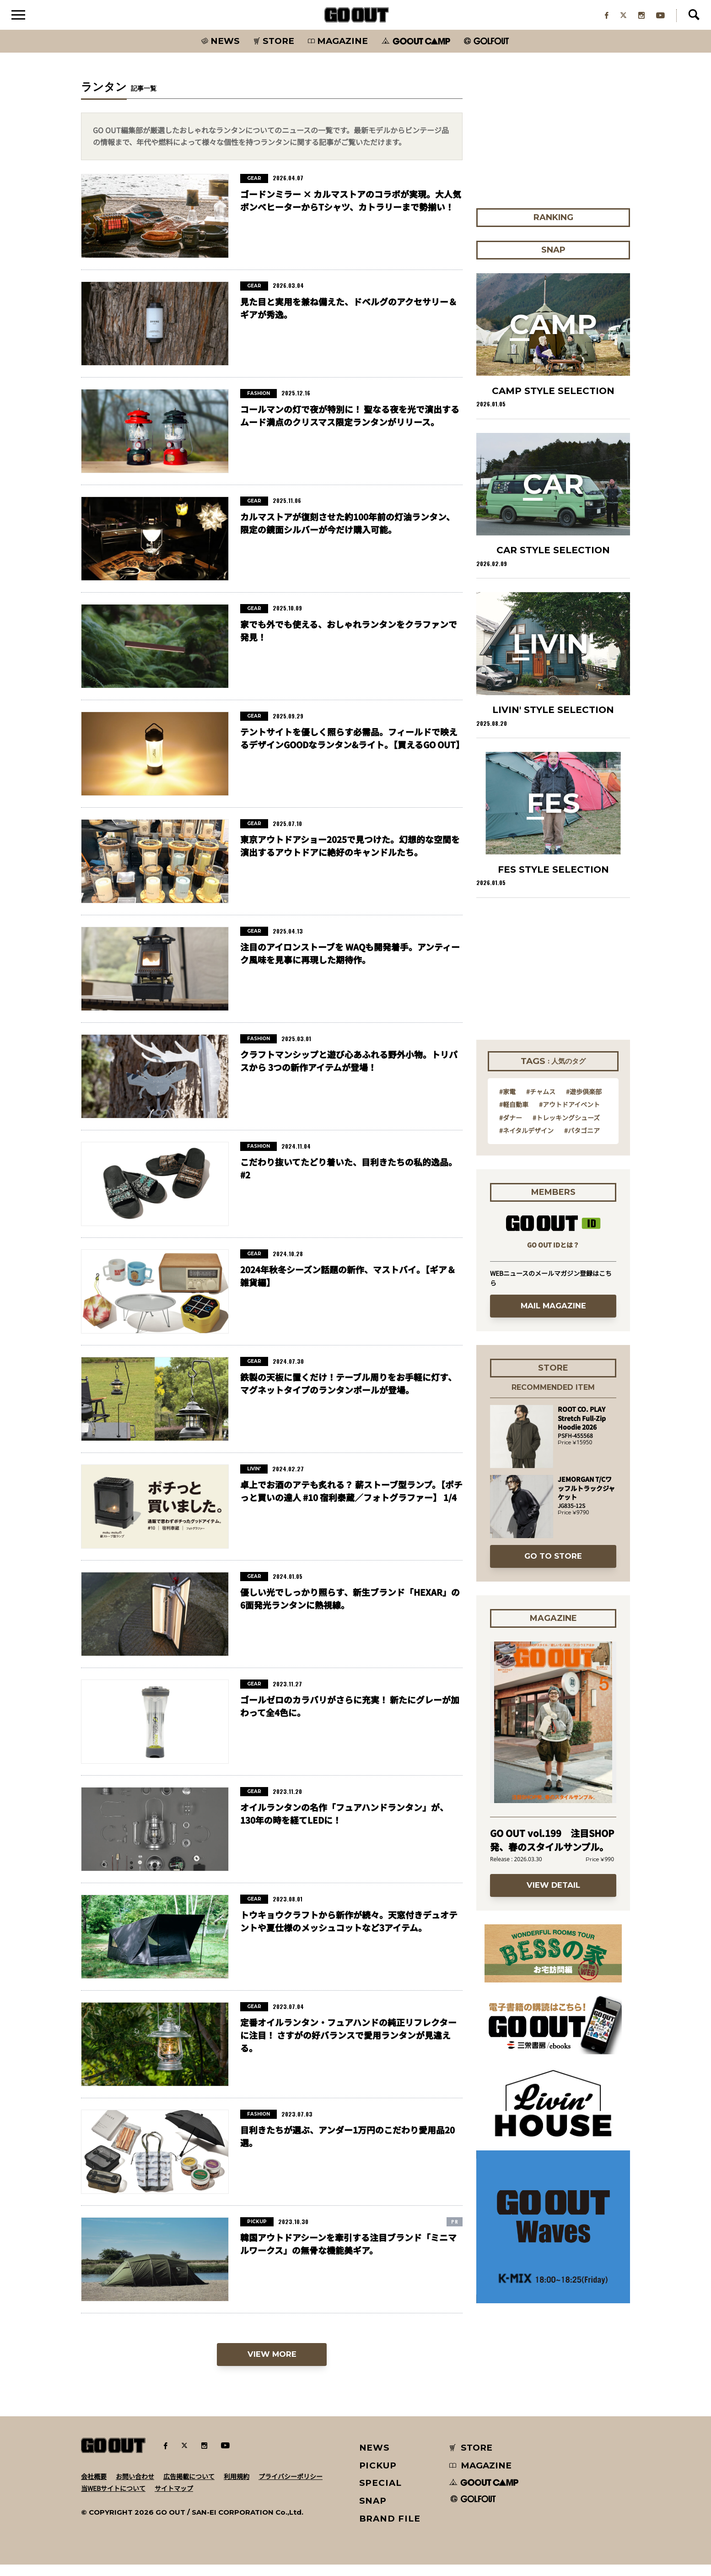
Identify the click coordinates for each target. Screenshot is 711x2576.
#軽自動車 (513, 1115)
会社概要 (94, 2487)
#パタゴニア (582, 1141)
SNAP (373, 2512)
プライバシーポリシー (291, 2487)
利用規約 (236, 2487)
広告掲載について (189, 2487)
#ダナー (510, 1129)
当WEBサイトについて (113, 2499)
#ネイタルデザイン (526, 1141)
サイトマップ (174, 2499)
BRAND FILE (389, 2530)
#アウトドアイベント (569, 1115)
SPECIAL (380, 2495)
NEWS (374, 2459)
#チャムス (540, 1102)
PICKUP (378, 2477)
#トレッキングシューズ (566, 1129)
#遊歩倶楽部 (584, 1102)
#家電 (507, 1102)
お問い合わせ (135, 2487)
